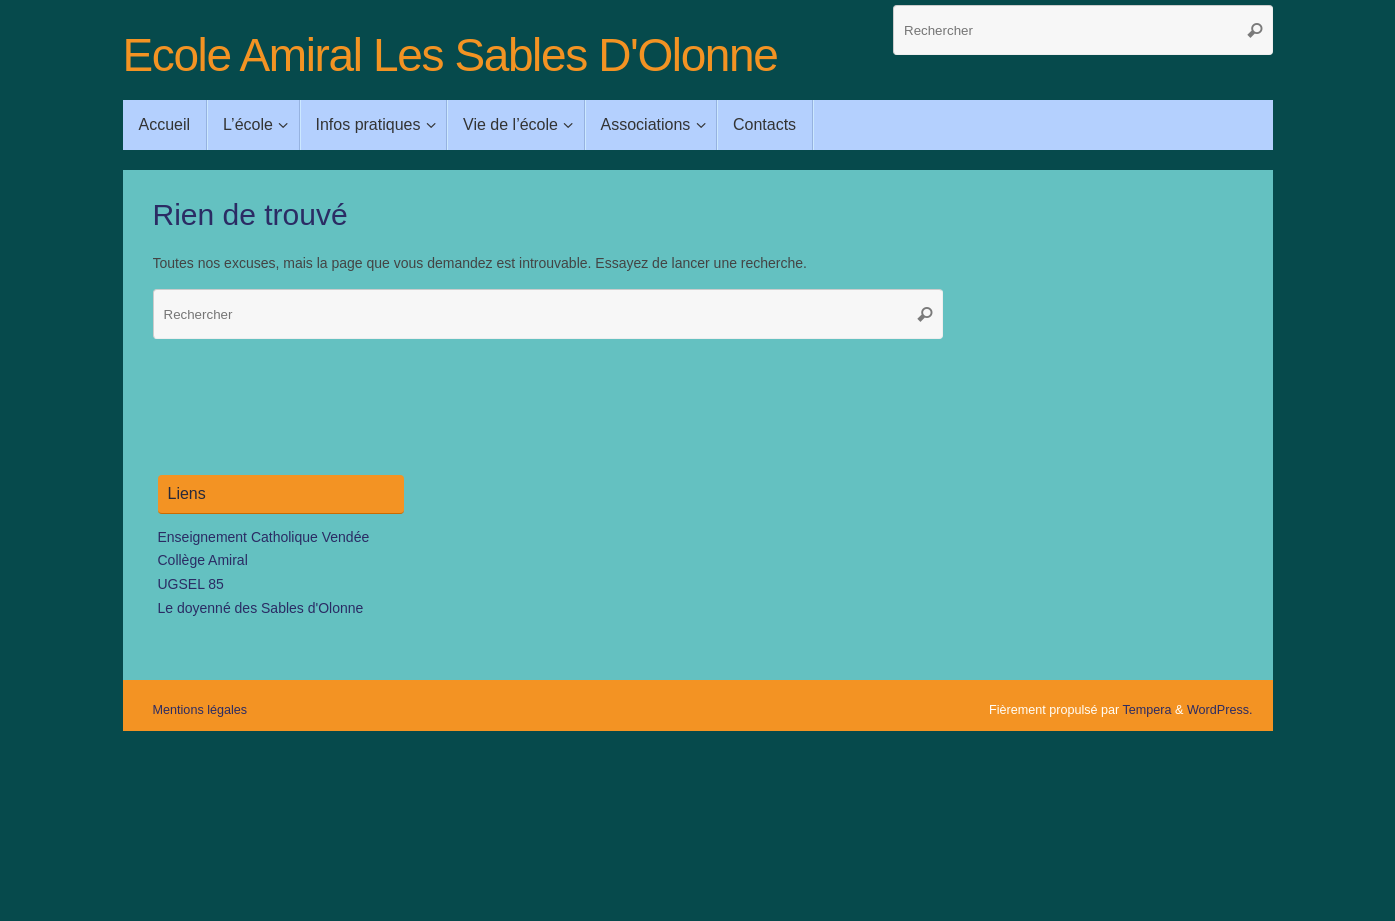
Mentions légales (200, 710)
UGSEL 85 (191, 584)
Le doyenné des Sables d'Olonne (261, 608)
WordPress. (1220, 710)
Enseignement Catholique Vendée (264, 537)
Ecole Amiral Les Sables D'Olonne (450, 55)
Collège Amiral (203, 560)
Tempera (1147, 710)
